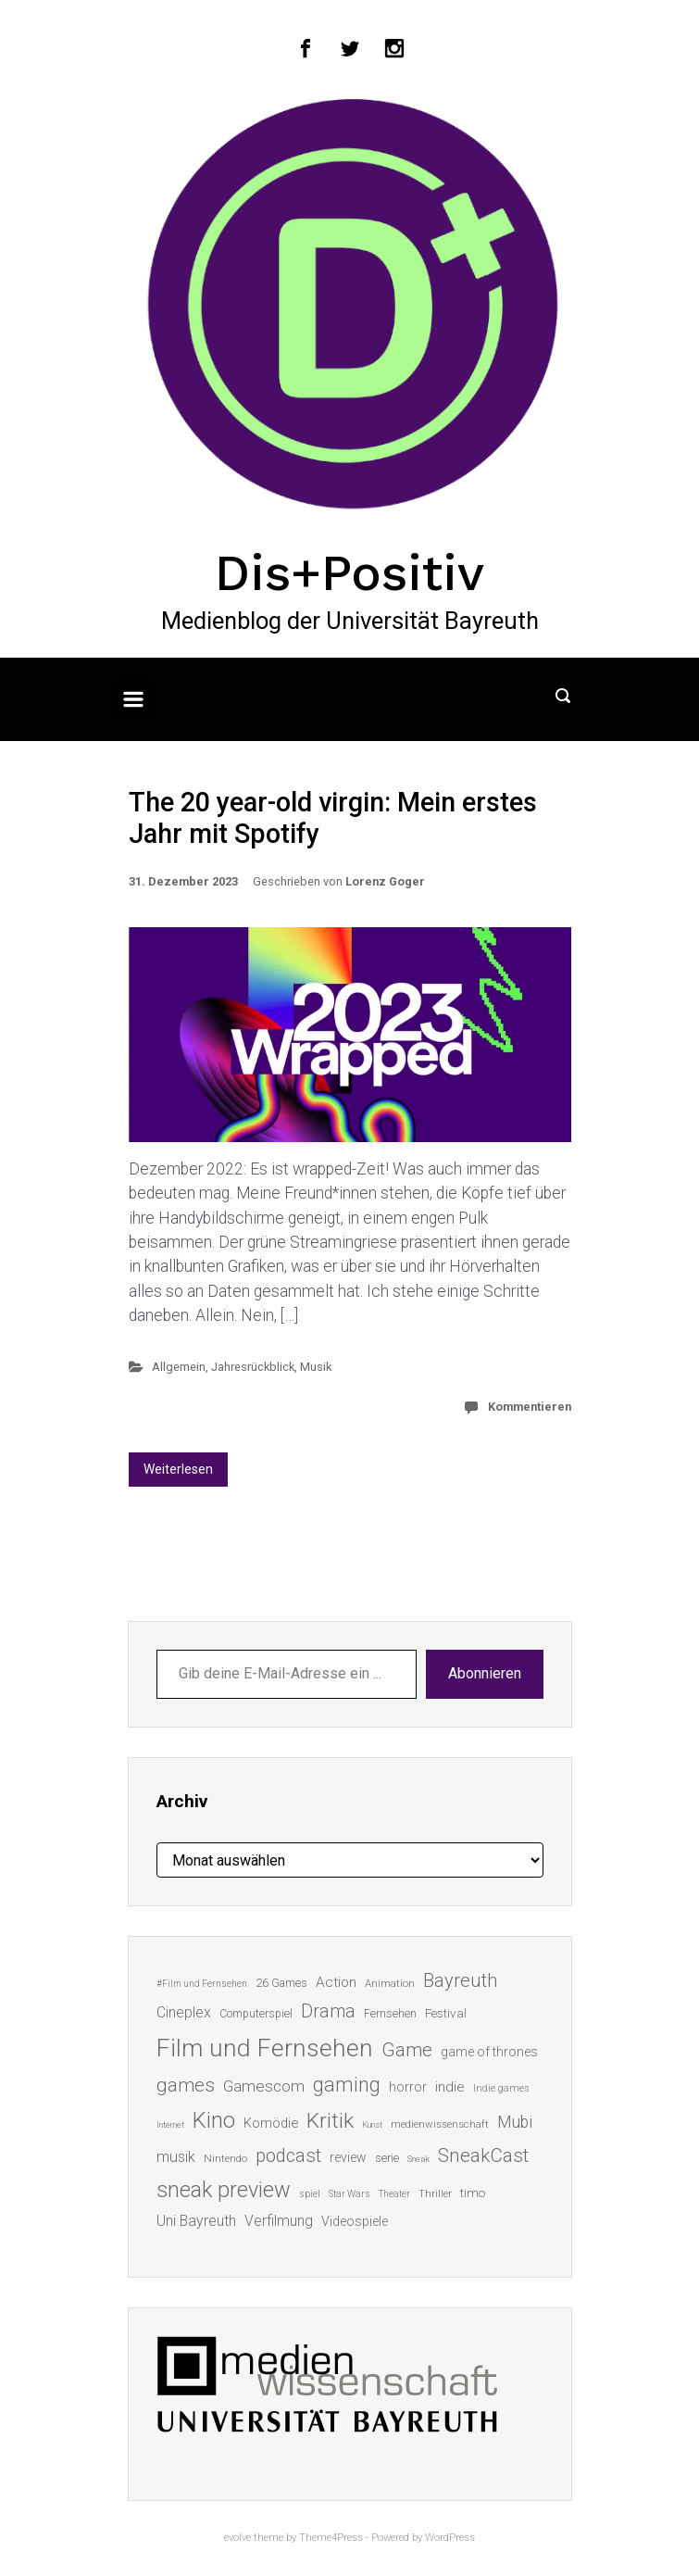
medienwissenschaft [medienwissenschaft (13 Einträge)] (440, 2124)
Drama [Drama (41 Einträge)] (328, 2011)
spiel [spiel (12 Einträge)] (309, 2194)
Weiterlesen (178, 1469)
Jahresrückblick (252, 1367)
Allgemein (179, 1367)
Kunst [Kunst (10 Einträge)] (372, 2124)
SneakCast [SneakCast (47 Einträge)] (483, 2155)
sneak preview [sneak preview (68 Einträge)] (223, 2190)
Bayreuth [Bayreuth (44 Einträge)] (460, 1980)
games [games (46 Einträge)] (185, 2085)
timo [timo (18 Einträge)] (472, 2192)
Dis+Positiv (349, 572)
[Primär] (133, 699)
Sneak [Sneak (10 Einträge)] (418, 2159)
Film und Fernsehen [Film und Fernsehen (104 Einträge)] (264, 2048)
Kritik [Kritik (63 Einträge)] (330, 2120)
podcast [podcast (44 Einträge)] (288, 2155)
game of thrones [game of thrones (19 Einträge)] (489, 2051)
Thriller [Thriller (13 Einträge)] (435, 2194)
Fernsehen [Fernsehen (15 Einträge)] (390, 2013)
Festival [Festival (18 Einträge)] (446, 2012)
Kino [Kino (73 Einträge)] (214, 2120)
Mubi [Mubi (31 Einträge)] (514, 2122)
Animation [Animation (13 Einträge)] (390, 1984)
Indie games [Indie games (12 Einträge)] (501, 2088)
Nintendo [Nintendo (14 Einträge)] (225, 2158)
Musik (315, 1367)
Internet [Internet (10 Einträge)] (170, 2124)
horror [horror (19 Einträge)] (408, 2087)
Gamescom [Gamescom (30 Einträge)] (264, 2086)
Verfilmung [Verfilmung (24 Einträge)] (278, 2221)
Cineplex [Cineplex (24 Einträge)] (183, 2012)
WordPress (450, 2538)
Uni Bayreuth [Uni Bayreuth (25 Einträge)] (196, 2221)
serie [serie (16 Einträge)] (387, 2158)
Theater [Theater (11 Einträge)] (394, 2194)
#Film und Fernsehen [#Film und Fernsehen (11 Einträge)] (201, 1984)
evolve (237, 2538)
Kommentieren (529, 1407)
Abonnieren (484, 1673)
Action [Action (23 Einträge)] (336, 1982)
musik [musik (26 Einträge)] (175, 2157)
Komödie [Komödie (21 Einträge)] (270, 2123)
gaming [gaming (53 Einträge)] (347, 2084)
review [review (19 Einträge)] (348, 2157)
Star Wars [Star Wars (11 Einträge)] (349, 2194)
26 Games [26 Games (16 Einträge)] (281, 1983)
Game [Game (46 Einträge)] (406, 2050)
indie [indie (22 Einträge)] (450, 2087)
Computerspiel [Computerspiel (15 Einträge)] (256, 2013)
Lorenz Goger (385, 881)
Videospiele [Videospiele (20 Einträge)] (354, 2221)
